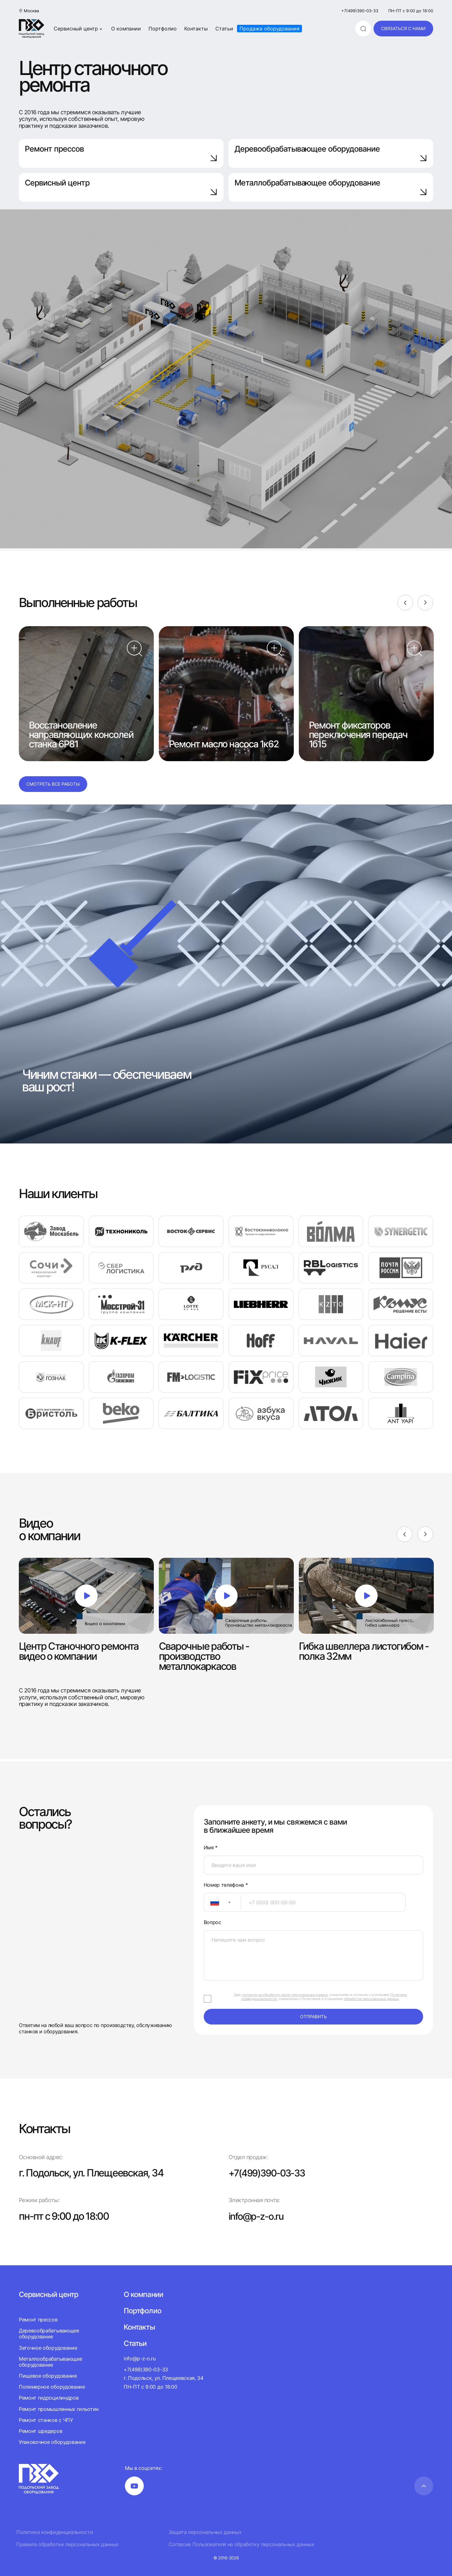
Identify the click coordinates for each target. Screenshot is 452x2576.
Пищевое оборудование (48, 2376)
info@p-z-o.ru (258, 2216)
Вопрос (212, 1922)
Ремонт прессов (121, 153)
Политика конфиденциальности (54, 2532)
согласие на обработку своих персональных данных (285, 1995)
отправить (313, 2016)
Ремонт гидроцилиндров (48, 2398)
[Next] (425, 602)
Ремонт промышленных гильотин (59, 2409)
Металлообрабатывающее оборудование (50, 2362)
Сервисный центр (79, 28)
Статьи (224, 28)
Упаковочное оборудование (52, 2442)
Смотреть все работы (53, 784)
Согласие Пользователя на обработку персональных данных (242, 2544)
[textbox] (211, 1902)
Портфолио (162, 28)
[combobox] (222, 1902)
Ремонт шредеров (40, 2431)
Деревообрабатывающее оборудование (331, 153)
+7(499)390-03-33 (359, 11)
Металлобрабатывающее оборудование (331, 187)
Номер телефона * (226, 1885)
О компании (126, 28)
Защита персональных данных (205, 2532)
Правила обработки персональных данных (67, 2544)
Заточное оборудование (48, 2348)
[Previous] (404, 602)
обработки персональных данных (371, 1999)
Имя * (211, 1848)
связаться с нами (403, 28)
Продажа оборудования (269, 28)
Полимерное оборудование (52, 2387)
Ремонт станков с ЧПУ (46, 2420)
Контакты (196, 28)
